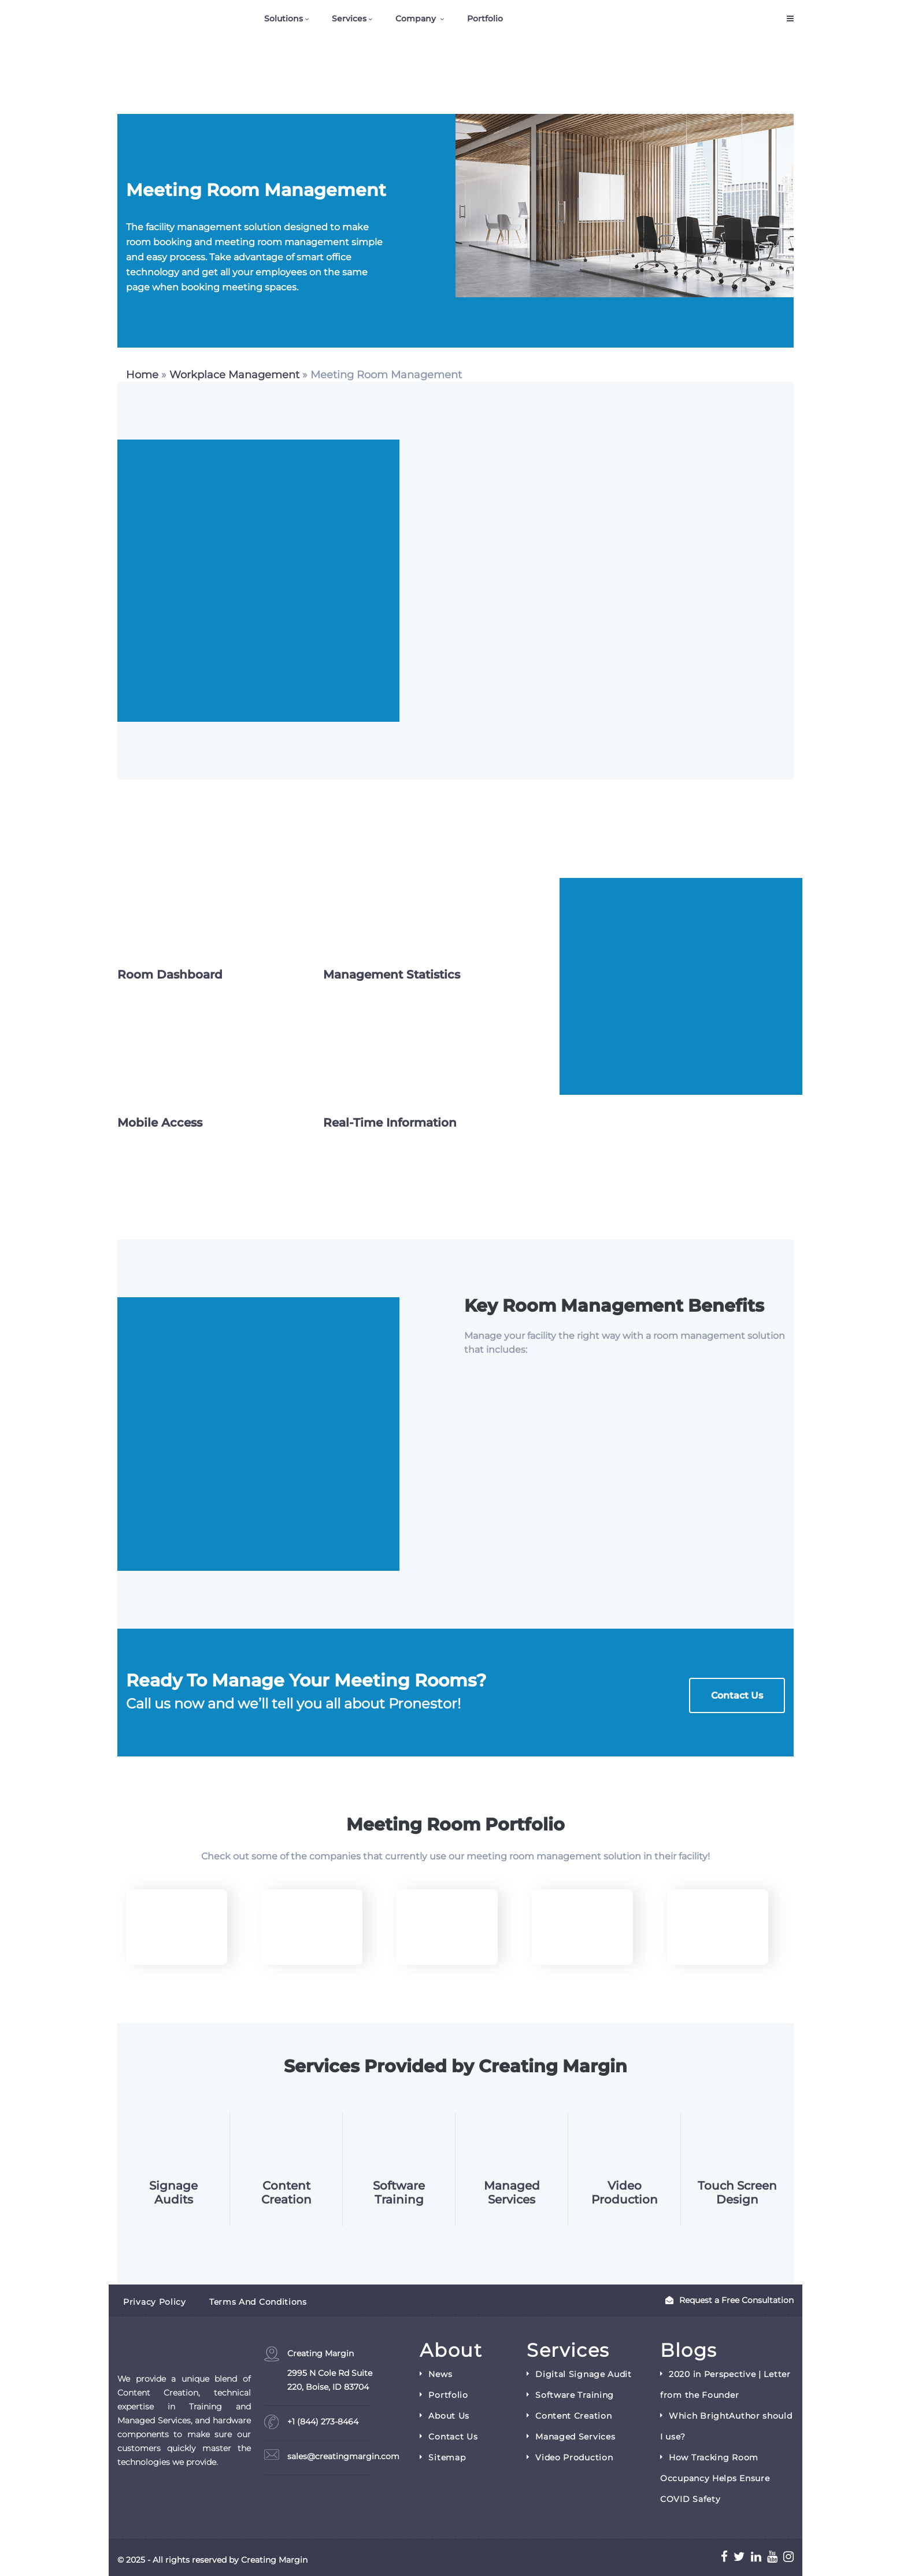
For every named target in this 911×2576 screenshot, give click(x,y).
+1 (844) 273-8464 (322, 2421)
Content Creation (286, 2192)
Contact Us (737, 1695)
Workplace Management (234, 374)
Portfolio (485, 18)
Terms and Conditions (258, 2302)
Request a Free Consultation (729, 2300)
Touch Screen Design (737, 2192)
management (568, 1856)
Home (142, 374)
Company (419, 18)
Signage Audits (173, 2192)
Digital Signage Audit (583, 2374)
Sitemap (446, 2457)
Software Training (399, 2192)
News (440, 2374)
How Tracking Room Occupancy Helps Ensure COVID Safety (714, 2478)
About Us (448, 2416)
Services (352, 18)
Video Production (624, 2192)
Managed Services (512, 2192)
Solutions (286, 18)
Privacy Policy (154, 2302)
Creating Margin (329, 2371)
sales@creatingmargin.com (343, 2456)
